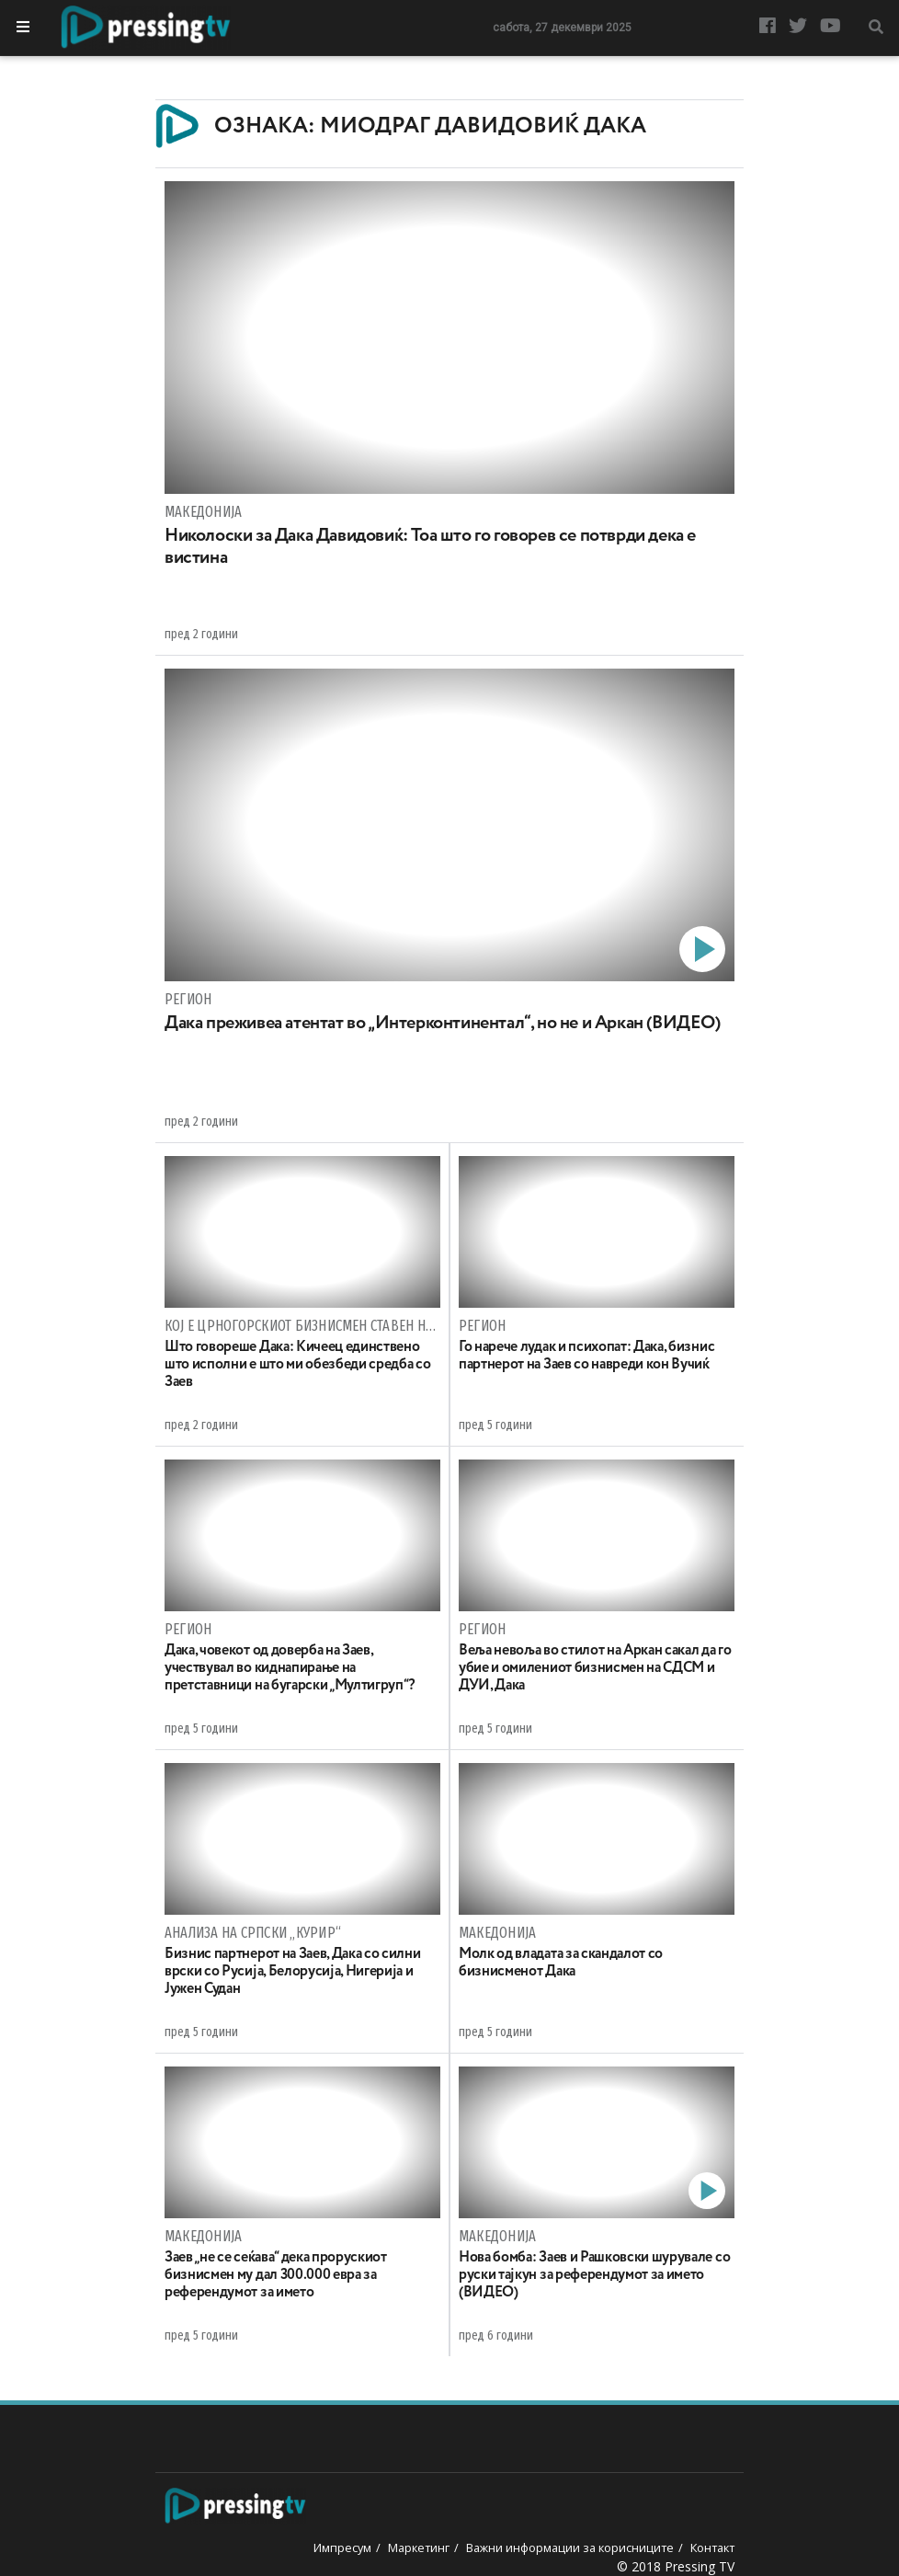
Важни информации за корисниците (570, 2547)
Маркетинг (419, 2547)
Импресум (342, 2547)
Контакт (712, 2547)
